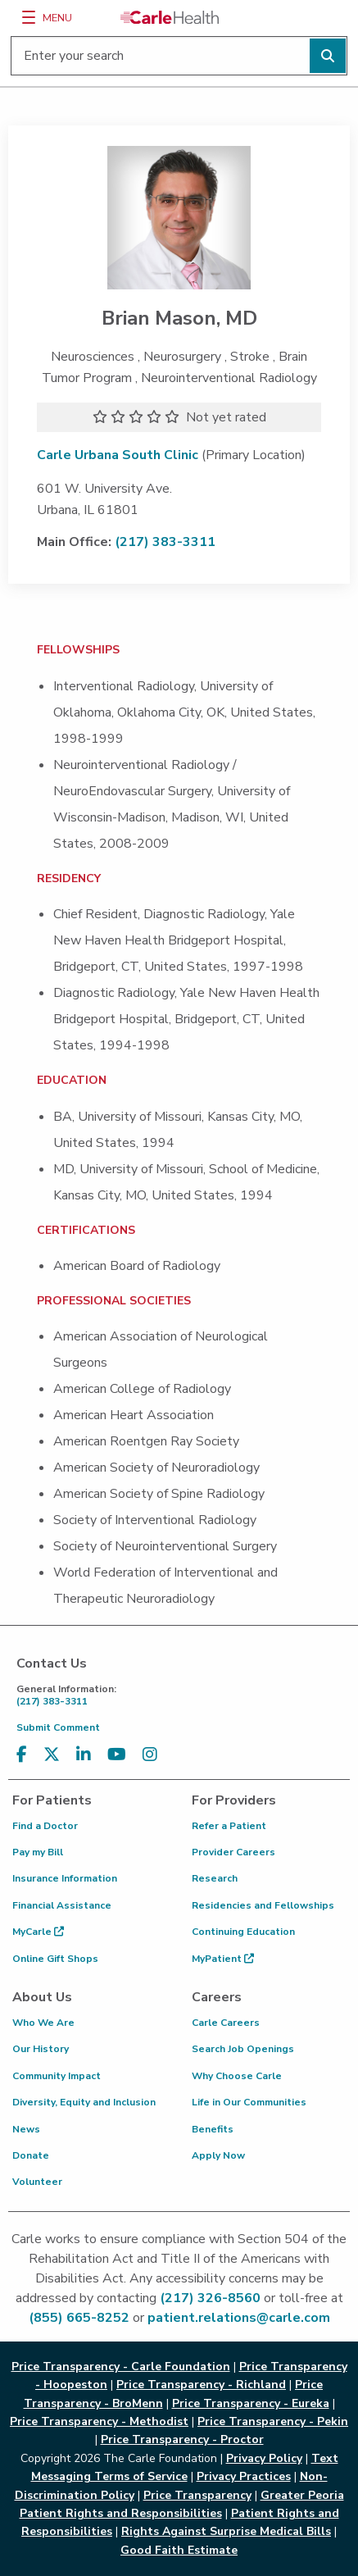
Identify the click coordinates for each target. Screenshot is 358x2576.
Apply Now (218, 2155)
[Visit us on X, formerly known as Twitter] (51, 1755)
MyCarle (38, 1931)
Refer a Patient (229, 1825)
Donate (30, 2155)
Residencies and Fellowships (263, 1905)
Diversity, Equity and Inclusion (84, 2102)
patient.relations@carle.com (238, 2318)
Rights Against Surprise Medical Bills (226, 2531)
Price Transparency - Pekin (272, 2421)
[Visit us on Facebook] (21, 1755)
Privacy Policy (264, 2458)
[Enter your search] (179, 55)
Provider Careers (233, 1852)
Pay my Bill (37, 1852)
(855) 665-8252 (79, 2318)
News (26, 2129)
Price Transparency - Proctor (182, 2439)
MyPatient (223, 1958)
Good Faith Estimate (179, 2550)
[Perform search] (328, 56)
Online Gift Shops (55, 1958)
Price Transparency (197, 2495)
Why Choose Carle (237, 2075)
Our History (40, 2048)
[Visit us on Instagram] (150, 1755)
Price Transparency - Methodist (99, 2421)
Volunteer (37, 2181)
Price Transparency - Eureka (250, 2403)
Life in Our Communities (249, 2102)
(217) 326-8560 (210, 2298)
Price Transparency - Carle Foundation (120, 2366)
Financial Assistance (61, 1905)
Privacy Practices (244, 2476)
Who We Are (43, 2022)
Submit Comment (58, 1727)
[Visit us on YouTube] (116, 1755)
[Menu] (28, 17)
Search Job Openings (243, 2048)
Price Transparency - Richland (201, 2384)
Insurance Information (64, 1878)
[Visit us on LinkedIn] (83, 1755)
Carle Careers (226, 2022)
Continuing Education (243, 1931)
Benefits (212, 2129)
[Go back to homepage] (169, 17)
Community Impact (56, 2075)
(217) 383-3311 (165, 542)
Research (215, 1878)
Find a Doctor (45, 1825)
